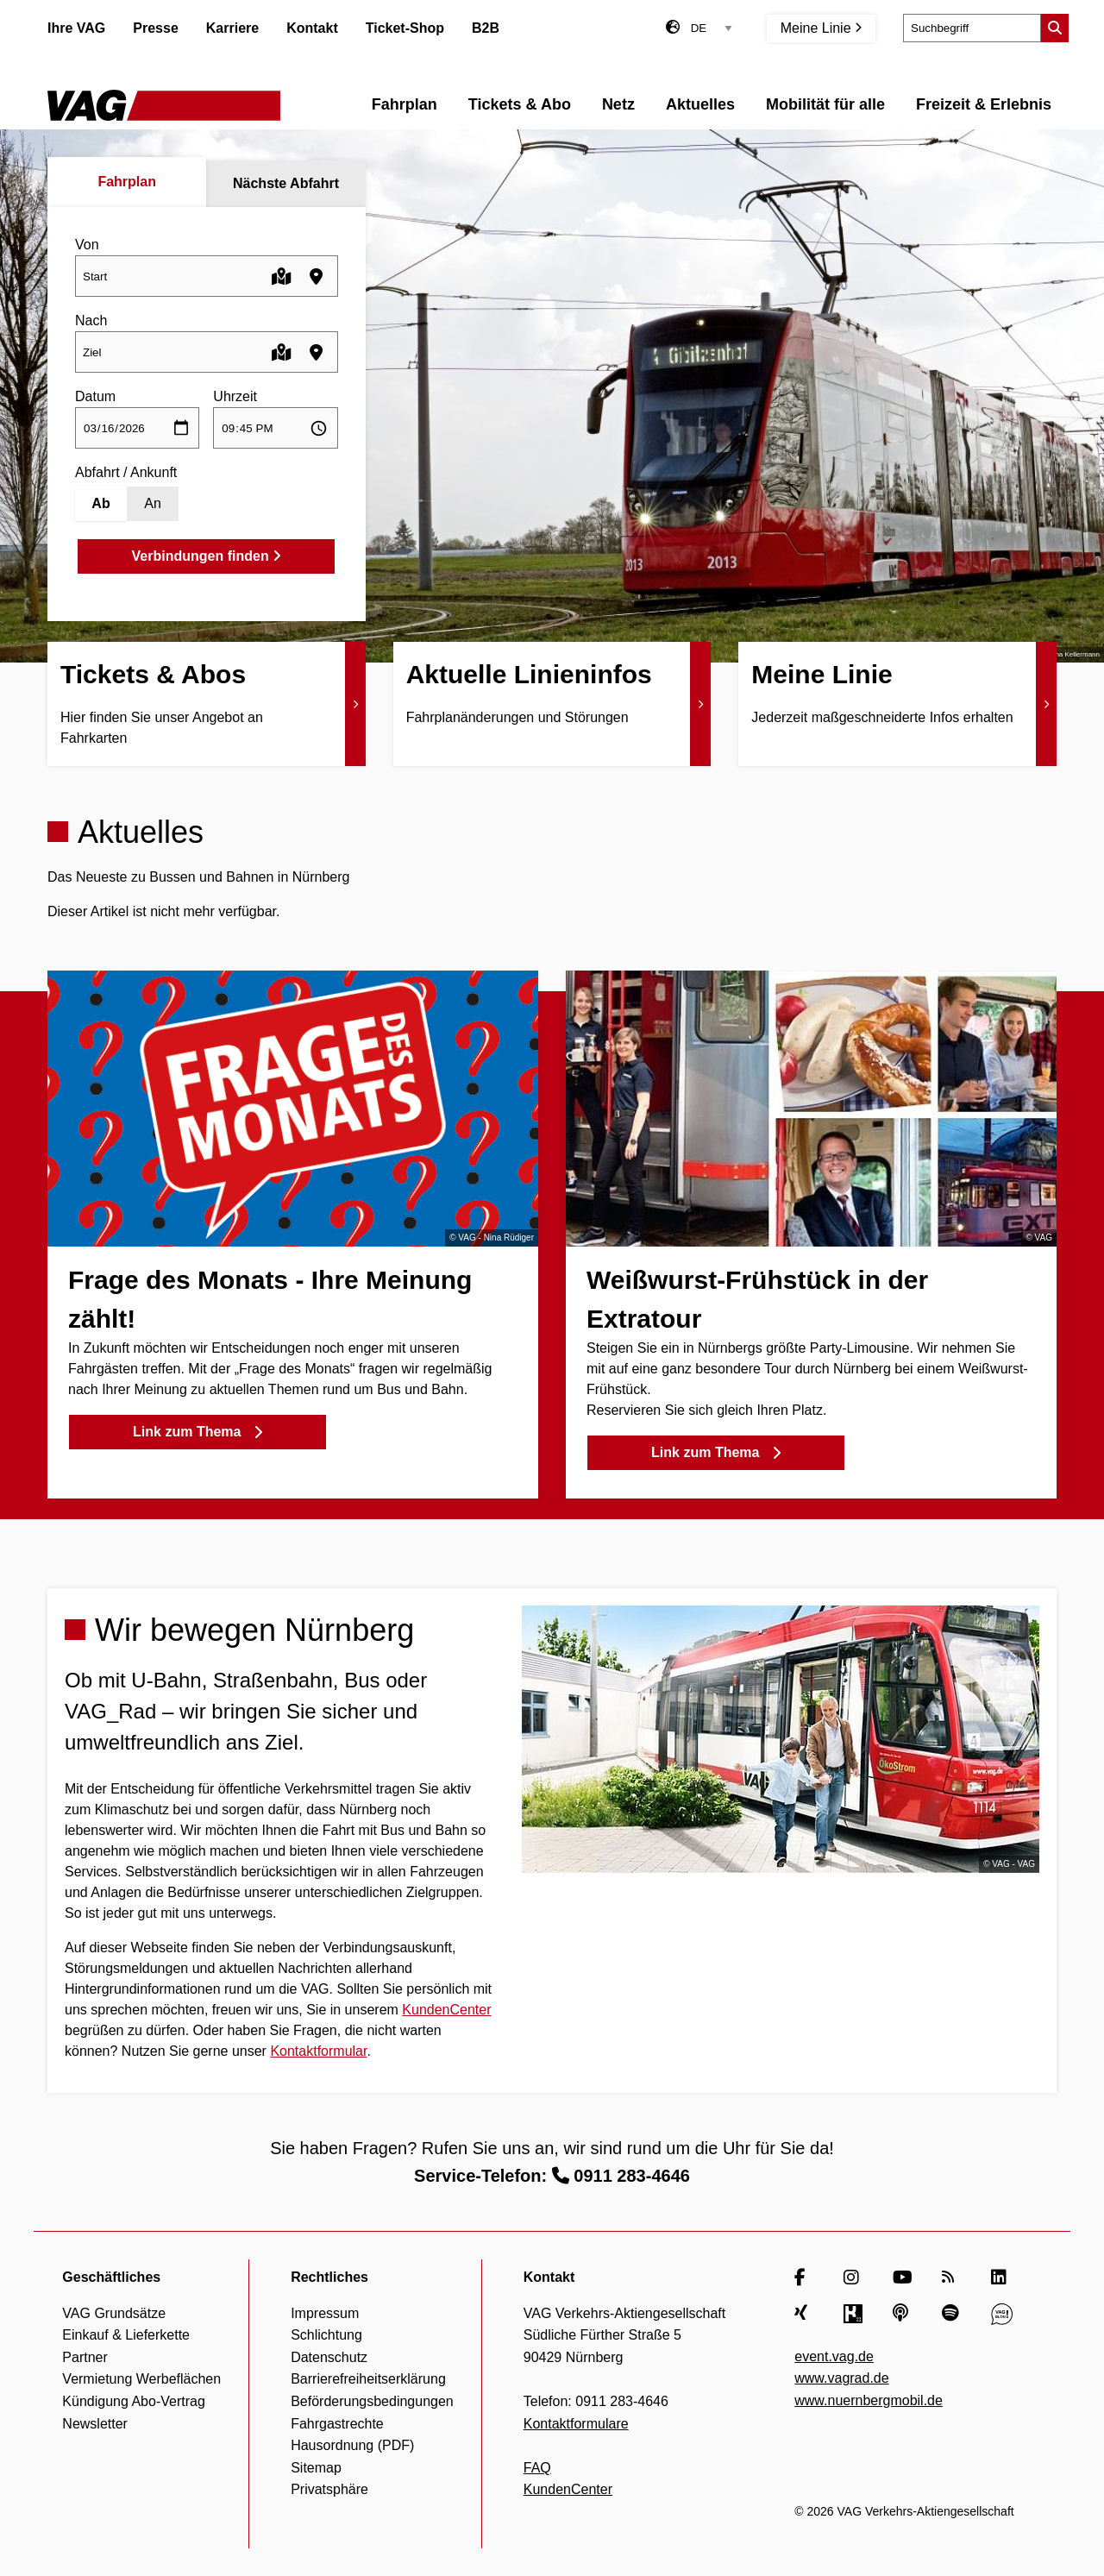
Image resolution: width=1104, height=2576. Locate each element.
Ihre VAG (76, 28)
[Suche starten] (1055, 28)
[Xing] (805, 2314)
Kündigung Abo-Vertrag (133, 2401)
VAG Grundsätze (114, 2313)
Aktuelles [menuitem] (700, 104)
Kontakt (312, 28)
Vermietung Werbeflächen (141, 2379)
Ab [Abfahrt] (100, 503)
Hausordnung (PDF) (352, 2445)
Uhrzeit (235, 396)
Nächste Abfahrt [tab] (286, 183)
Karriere (232, 28)
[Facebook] (805, 2277)
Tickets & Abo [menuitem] (519, 104)
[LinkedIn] (1002, 2277)
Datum (95, 396)
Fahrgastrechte (337, 2423)
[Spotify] (952, 2314)
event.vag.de (834, 2356)
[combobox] (206, 276)
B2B (485, 28)
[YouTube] (903, 2277)
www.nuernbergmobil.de (868, 2400)
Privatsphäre (329, 2489)
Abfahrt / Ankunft (126, 472)
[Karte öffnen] (282, 276)
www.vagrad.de (841, 2378)
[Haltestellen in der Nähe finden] (316, 276)
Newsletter (95, 2423)
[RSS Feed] (952, 2277)
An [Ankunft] (152, 503)
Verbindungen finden (207, 556)
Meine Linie (821, 28)
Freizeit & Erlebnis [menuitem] (983, 104)
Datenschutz (329, 2357)
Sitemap (316, 2467)
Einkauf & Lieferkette (126, 2335)
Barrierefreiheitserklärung (368, 2379)
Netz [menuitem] (618, 104)
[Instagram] (854, 2277)
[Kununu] (854, 2314)
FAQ (537, 2467)
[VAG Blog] (1002, 2314)
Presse (156, 28)
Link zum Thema (197, 1431)
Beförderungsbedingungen (372, 2401)
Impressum (325, 2313)
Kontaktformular (318, 2051)
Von (87, 244)
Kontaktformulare (576, 2423)
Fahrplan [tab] (126, 181)
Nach (91, 320)
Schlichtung (326, 2335)
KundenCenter (446, 2009)
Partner (84, 2357)
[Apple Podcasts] (903, 2314)
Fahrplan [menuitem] (404, 104)
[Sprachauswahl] (711, 28)
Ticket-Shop (405, 28)
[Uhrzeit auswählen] (275, 428)
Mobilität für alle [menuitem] (825, 104)
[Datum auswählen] (137, 428)
